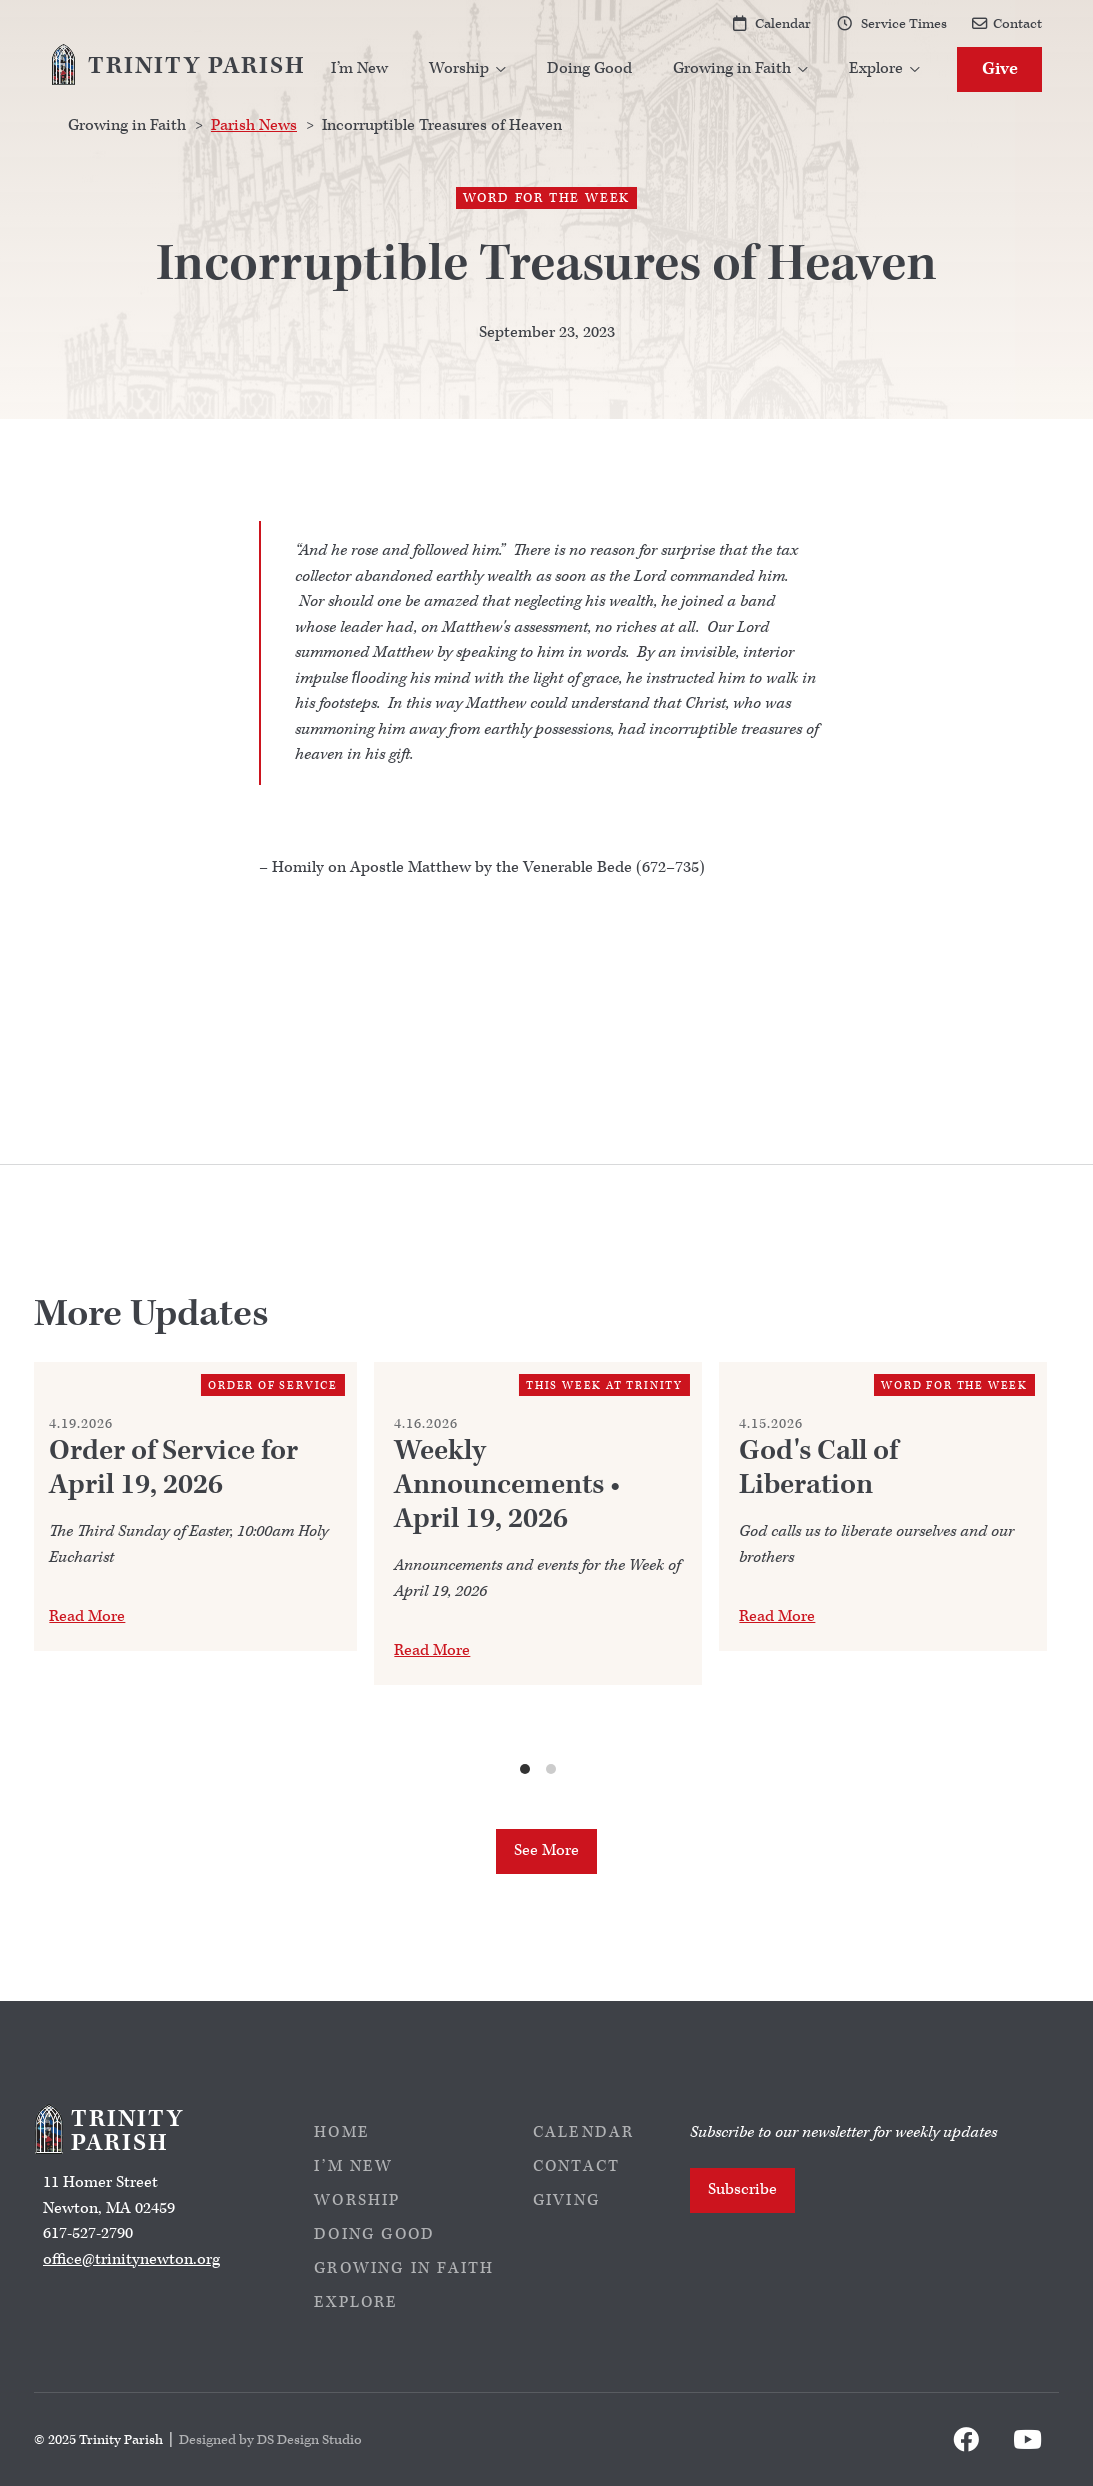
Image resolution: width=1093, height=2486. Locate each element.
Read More (87, 1616)
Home (342, 2132)
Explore (356, 2302)
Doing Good (589, 68)
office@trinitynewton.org (131, 2259)
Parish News (254, 125)
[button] (468, 69)
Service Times (904, 23)
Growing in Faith (404, 2268)
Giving (566, 2200)
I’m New (359, 68)
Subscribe (742, 2189)
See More (546, 1850)
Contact (1017, 23)
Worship (357, 2200)
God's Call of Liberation (818, 1468)
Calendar (783, 23)
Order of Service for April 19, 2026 (173, 1468)
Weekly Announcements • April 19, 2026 (507, 1485)
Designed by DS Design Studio (270, 2439)
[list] (538, 1570)
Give (1000, 68)
